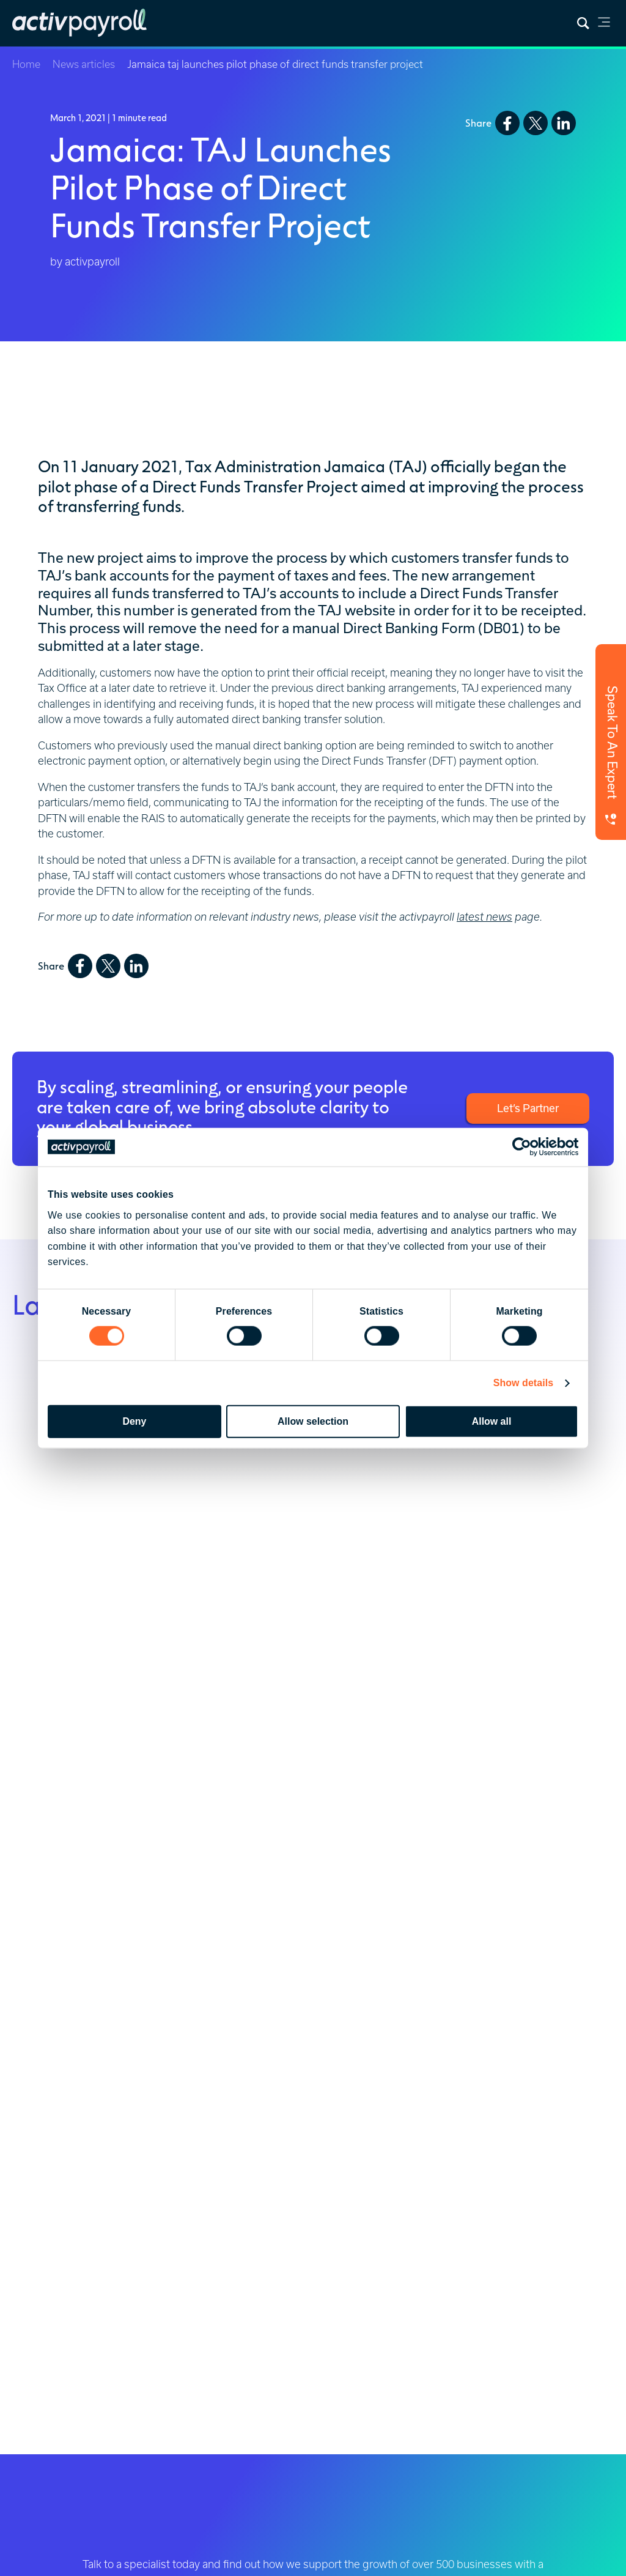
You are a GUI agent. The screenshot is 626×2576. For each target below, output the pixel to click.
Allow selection (313, 1421)
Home (26, 64)
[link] (604, 24)
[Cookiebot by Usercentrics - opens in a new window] (524, 1147)
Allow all (492, 1421)
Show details (523, 1383)
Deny (135, 1421)
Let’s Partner (528, 1108)
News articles (84, 64)
